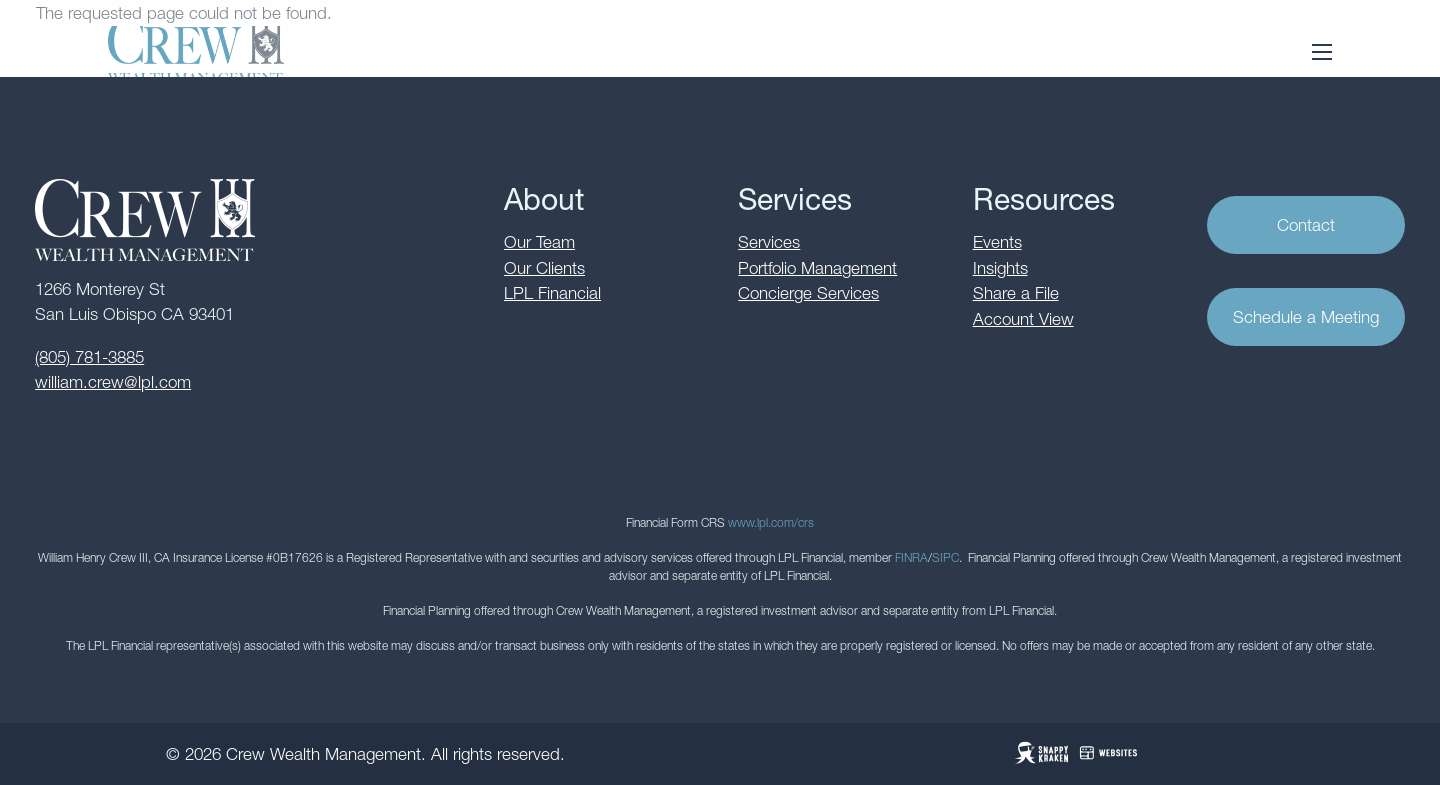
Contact (1306, 225)
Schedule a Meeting (1306, 317)
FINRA (911, 557)
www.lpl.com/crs (771, 522)
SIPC (945, 557)
